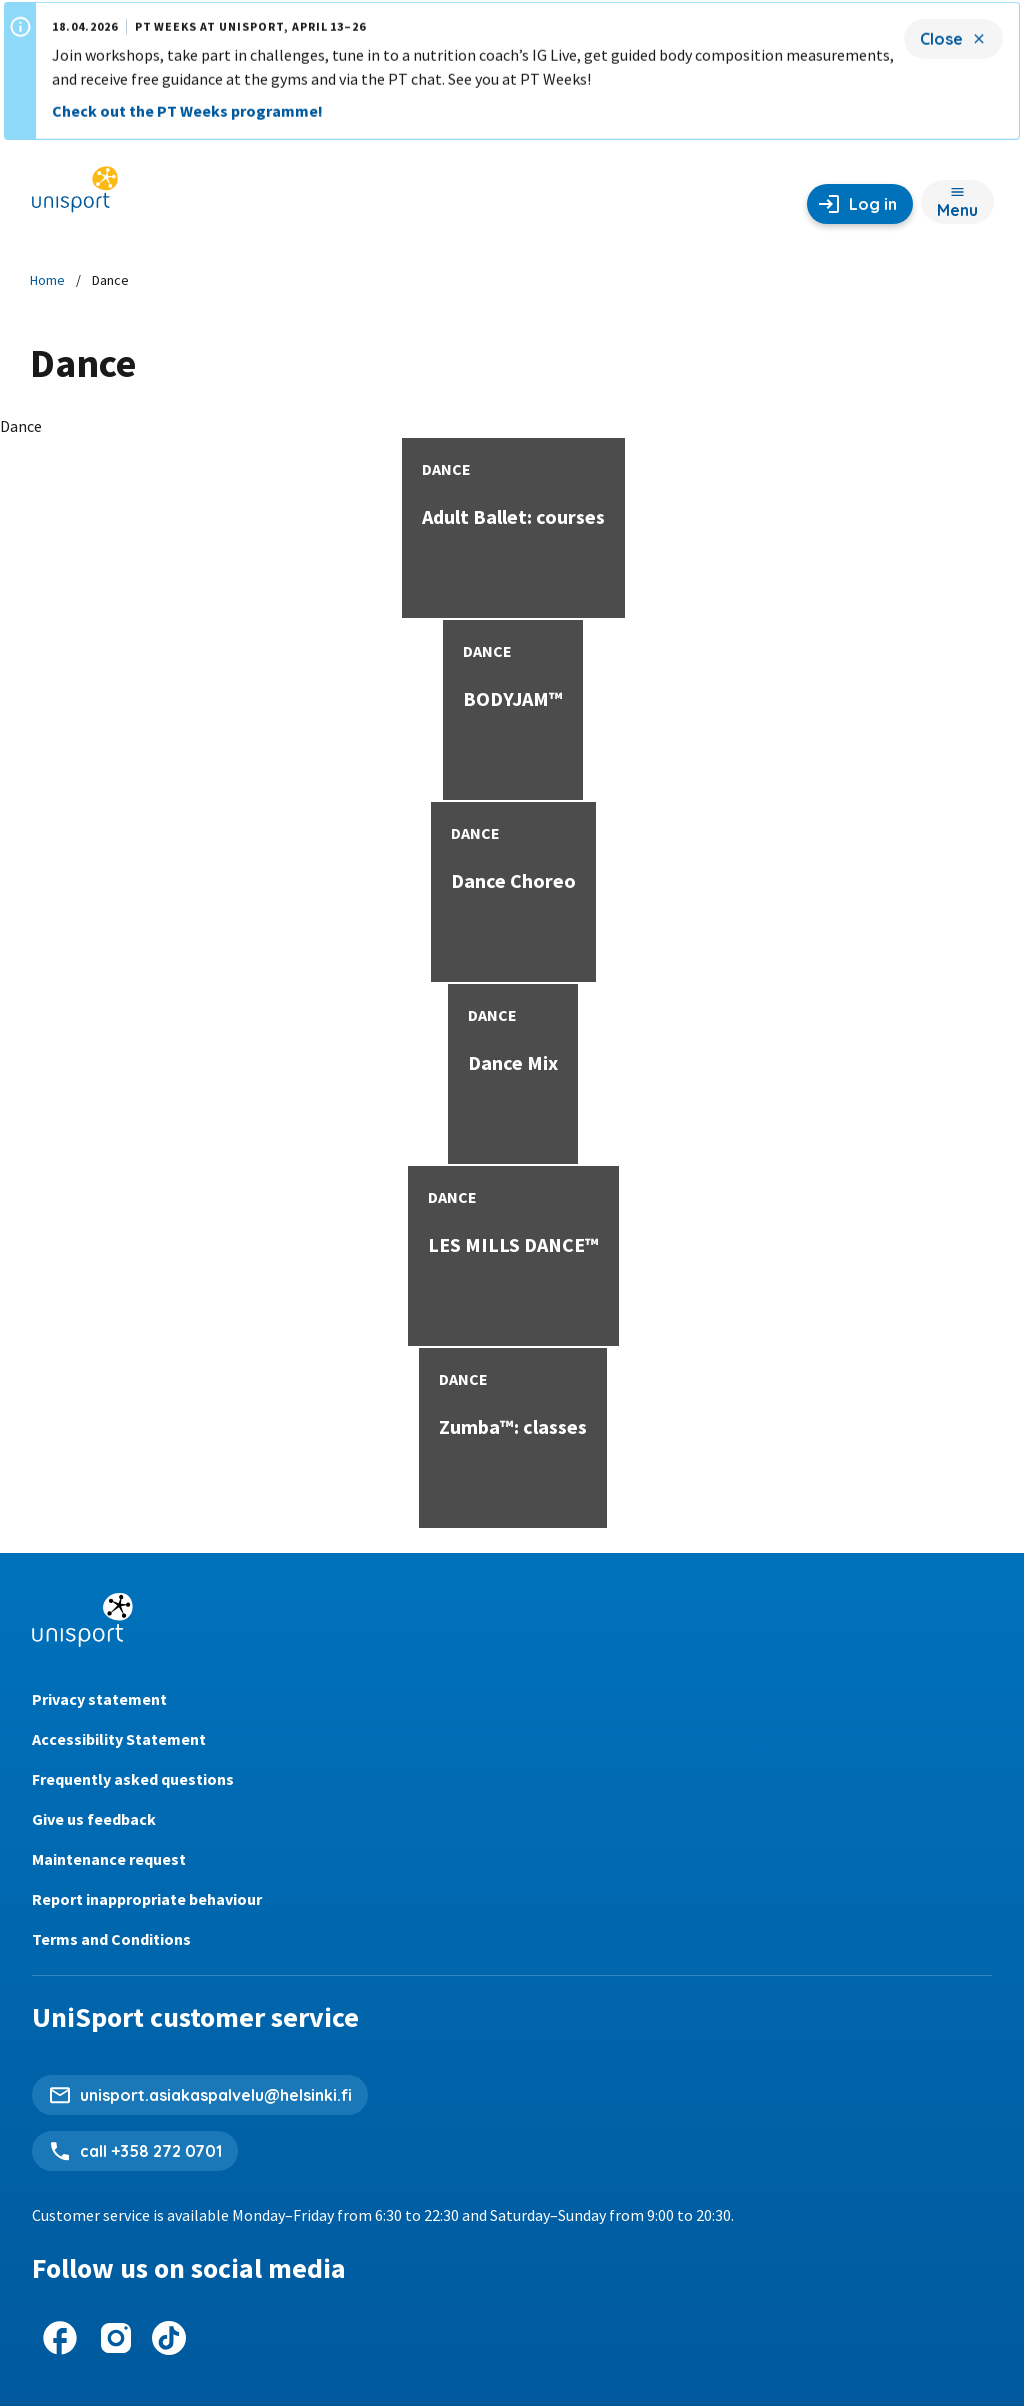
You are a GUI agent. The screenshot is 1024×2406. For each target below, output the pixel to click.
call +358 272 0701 (151, 2151)
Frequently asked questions (133, 1779)
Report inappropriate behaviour (147, 1899)
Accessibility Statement (119, 1739)
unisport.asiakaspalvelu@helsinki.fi (216, 2095)
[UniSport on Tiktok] (169, 2338)
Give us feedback (94, 1819)
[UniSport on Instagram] (116, 2338)
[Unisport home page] (75, 196)
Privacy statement (99, 1699)
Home (47, 280)
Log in (873, 204)
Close (941, 29)
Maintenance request (109, 1859)
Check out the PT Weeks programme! (187, 101)
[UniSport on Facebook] (60, 2338)
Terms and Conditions (111, 1939)
